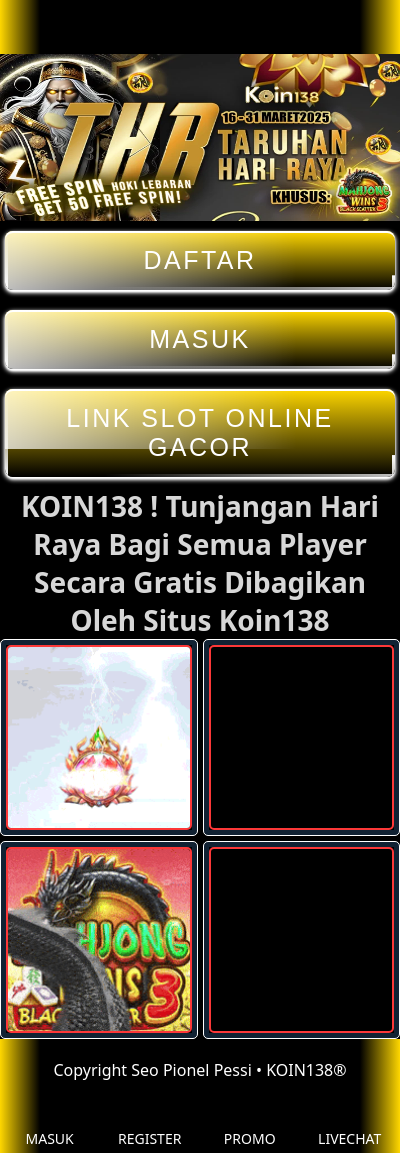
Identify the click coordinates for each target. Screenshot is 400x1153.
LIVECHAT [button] (349, 1123)
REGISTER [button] (149, 1123)
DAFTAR (200, 260)
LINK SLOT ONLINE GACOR (200, 433)
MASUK (200, 339)
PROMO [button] (250, 1123)
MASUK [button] (50, 1123)
